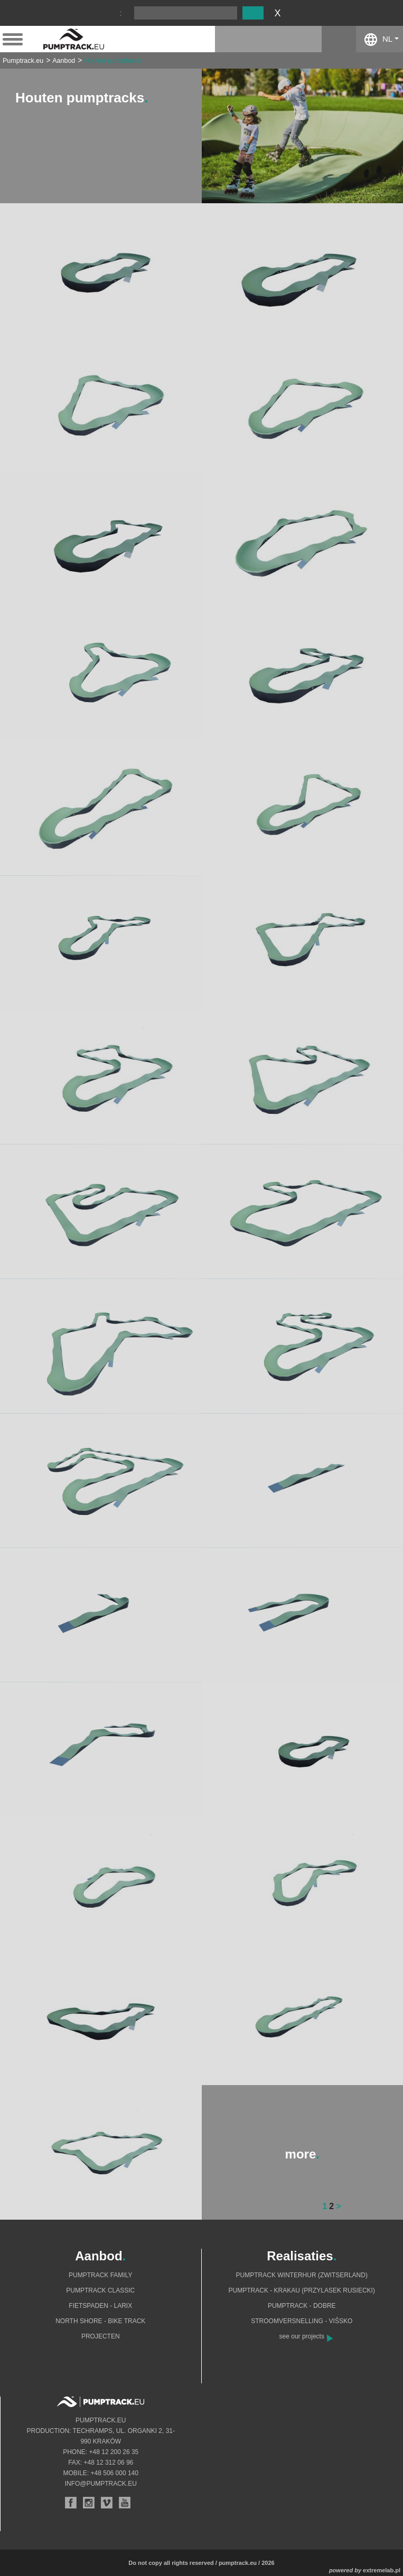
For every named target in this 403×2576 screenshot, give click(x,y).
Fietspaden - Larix (100, 2305)
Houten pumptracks (112, 60)
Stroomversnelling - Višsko (301, 2321)
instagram (304, 39)
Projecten (100, 2336)
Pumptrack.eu (23, 60)
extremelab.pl (381, 2570)
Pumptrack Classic (100, 2290)
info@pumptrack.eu (101, 2483)
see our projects (301, 2336)
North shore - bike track (100, 2321)
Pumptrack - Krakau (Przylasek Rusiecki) (302, 2290)
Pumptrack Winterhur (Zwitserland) (302, 2275)
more (302, 2154)
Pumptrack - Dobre (302, 2305)
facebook (339, 39)
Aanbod (63, 60)
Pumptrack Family (100, 2275)
